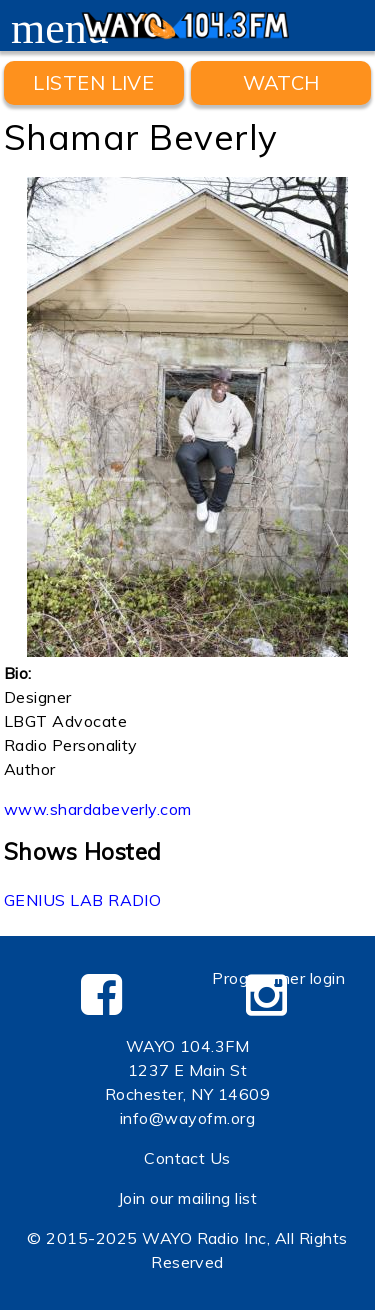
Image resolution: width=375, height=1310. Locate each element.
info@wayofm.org (187, 1118)
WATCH (281, 82)
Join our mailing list (187, 1198)
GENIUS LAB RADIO (83, 900)
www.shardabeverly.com (98, 809)
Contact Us (187, 1158)
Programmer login (278, 978)
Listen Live (93, 82)
